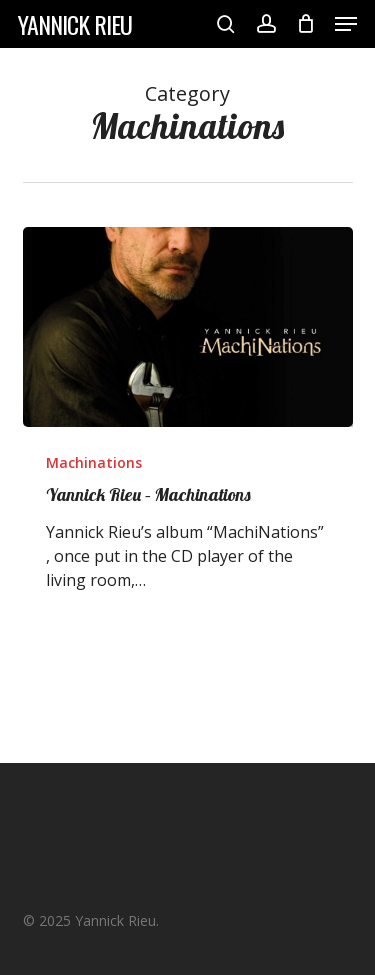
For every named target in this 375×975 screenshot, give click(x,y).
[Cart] (305, 24)
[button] (346, 24)
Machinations (94, 462)
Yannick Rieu (75, 24)
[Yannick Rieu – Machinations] (188, 327)
